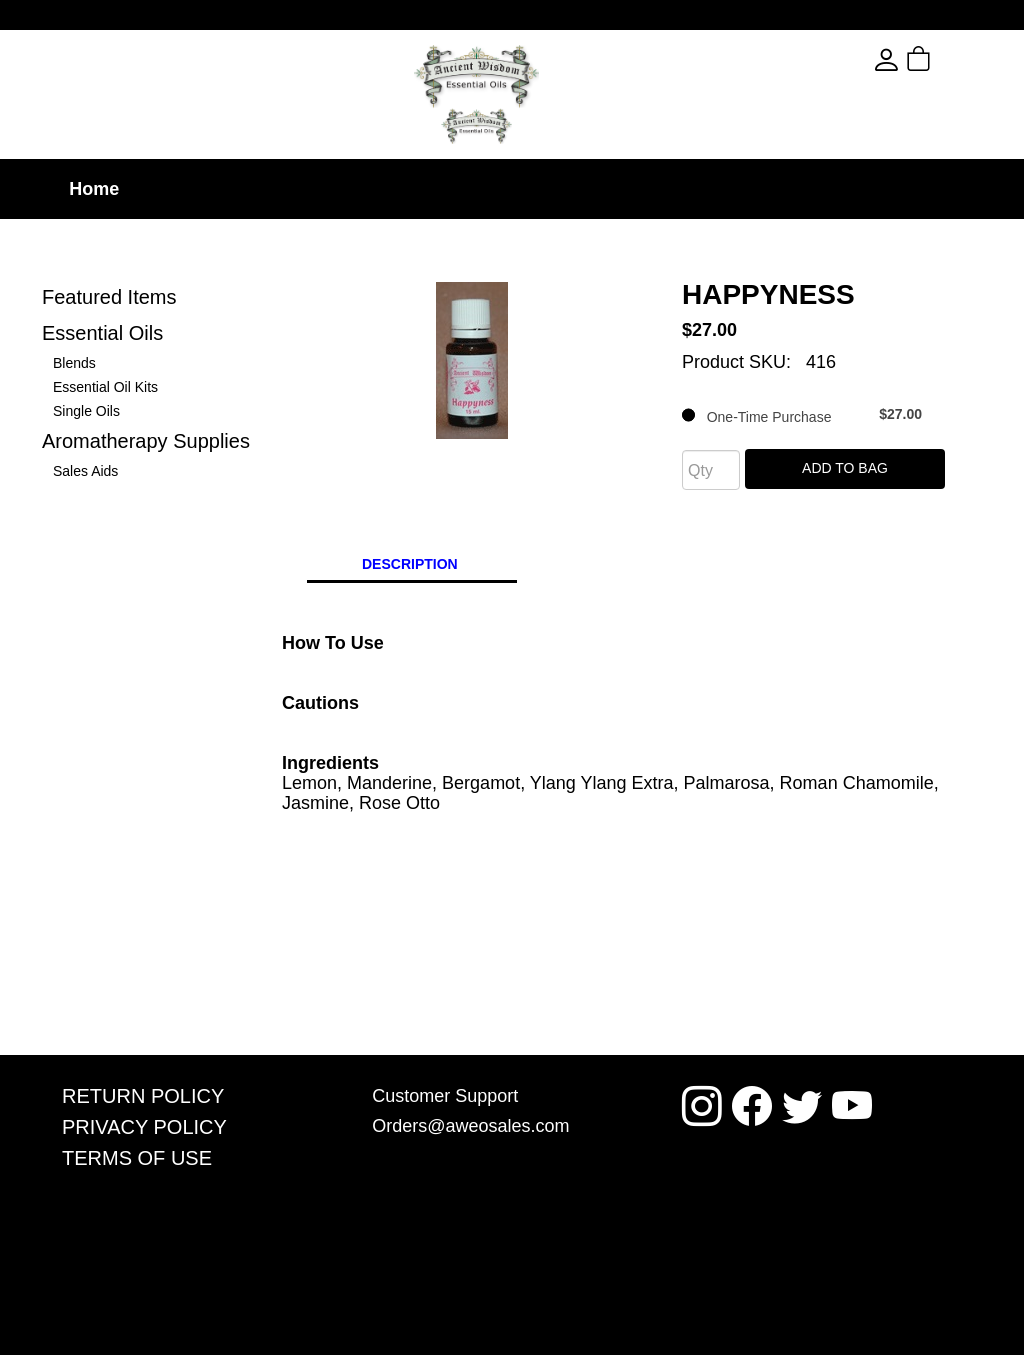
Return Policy (143, 1096)
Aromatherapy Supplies (146, 441)
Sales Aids (85, 471)
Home (94, 189)
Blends (74, 363)
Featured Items (109, 297)
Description (410, 564)
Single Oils (86, 411)
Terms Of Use (137, 1158)
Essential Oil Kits (105, 387)
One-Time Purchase (802, 415)
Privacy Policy (144, 1127)
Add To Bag (845, 468)
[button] (954, 60)
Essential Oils (102, 333)
